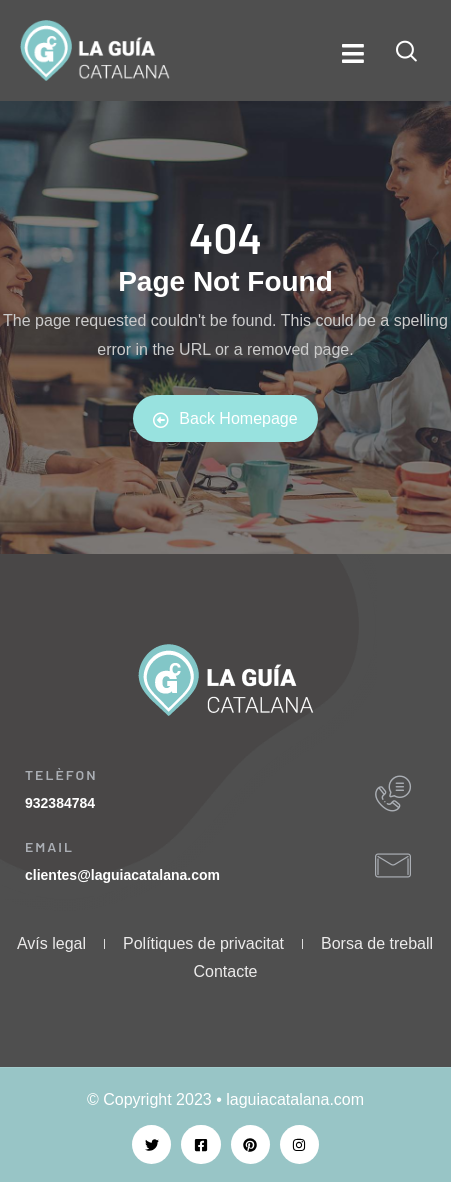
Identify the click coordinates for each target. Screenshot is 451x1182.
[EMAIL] (393, 866)
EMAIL (49, 846)
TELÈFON (61, 774)
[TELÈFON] (393, 794)
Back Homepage (225, 419)
